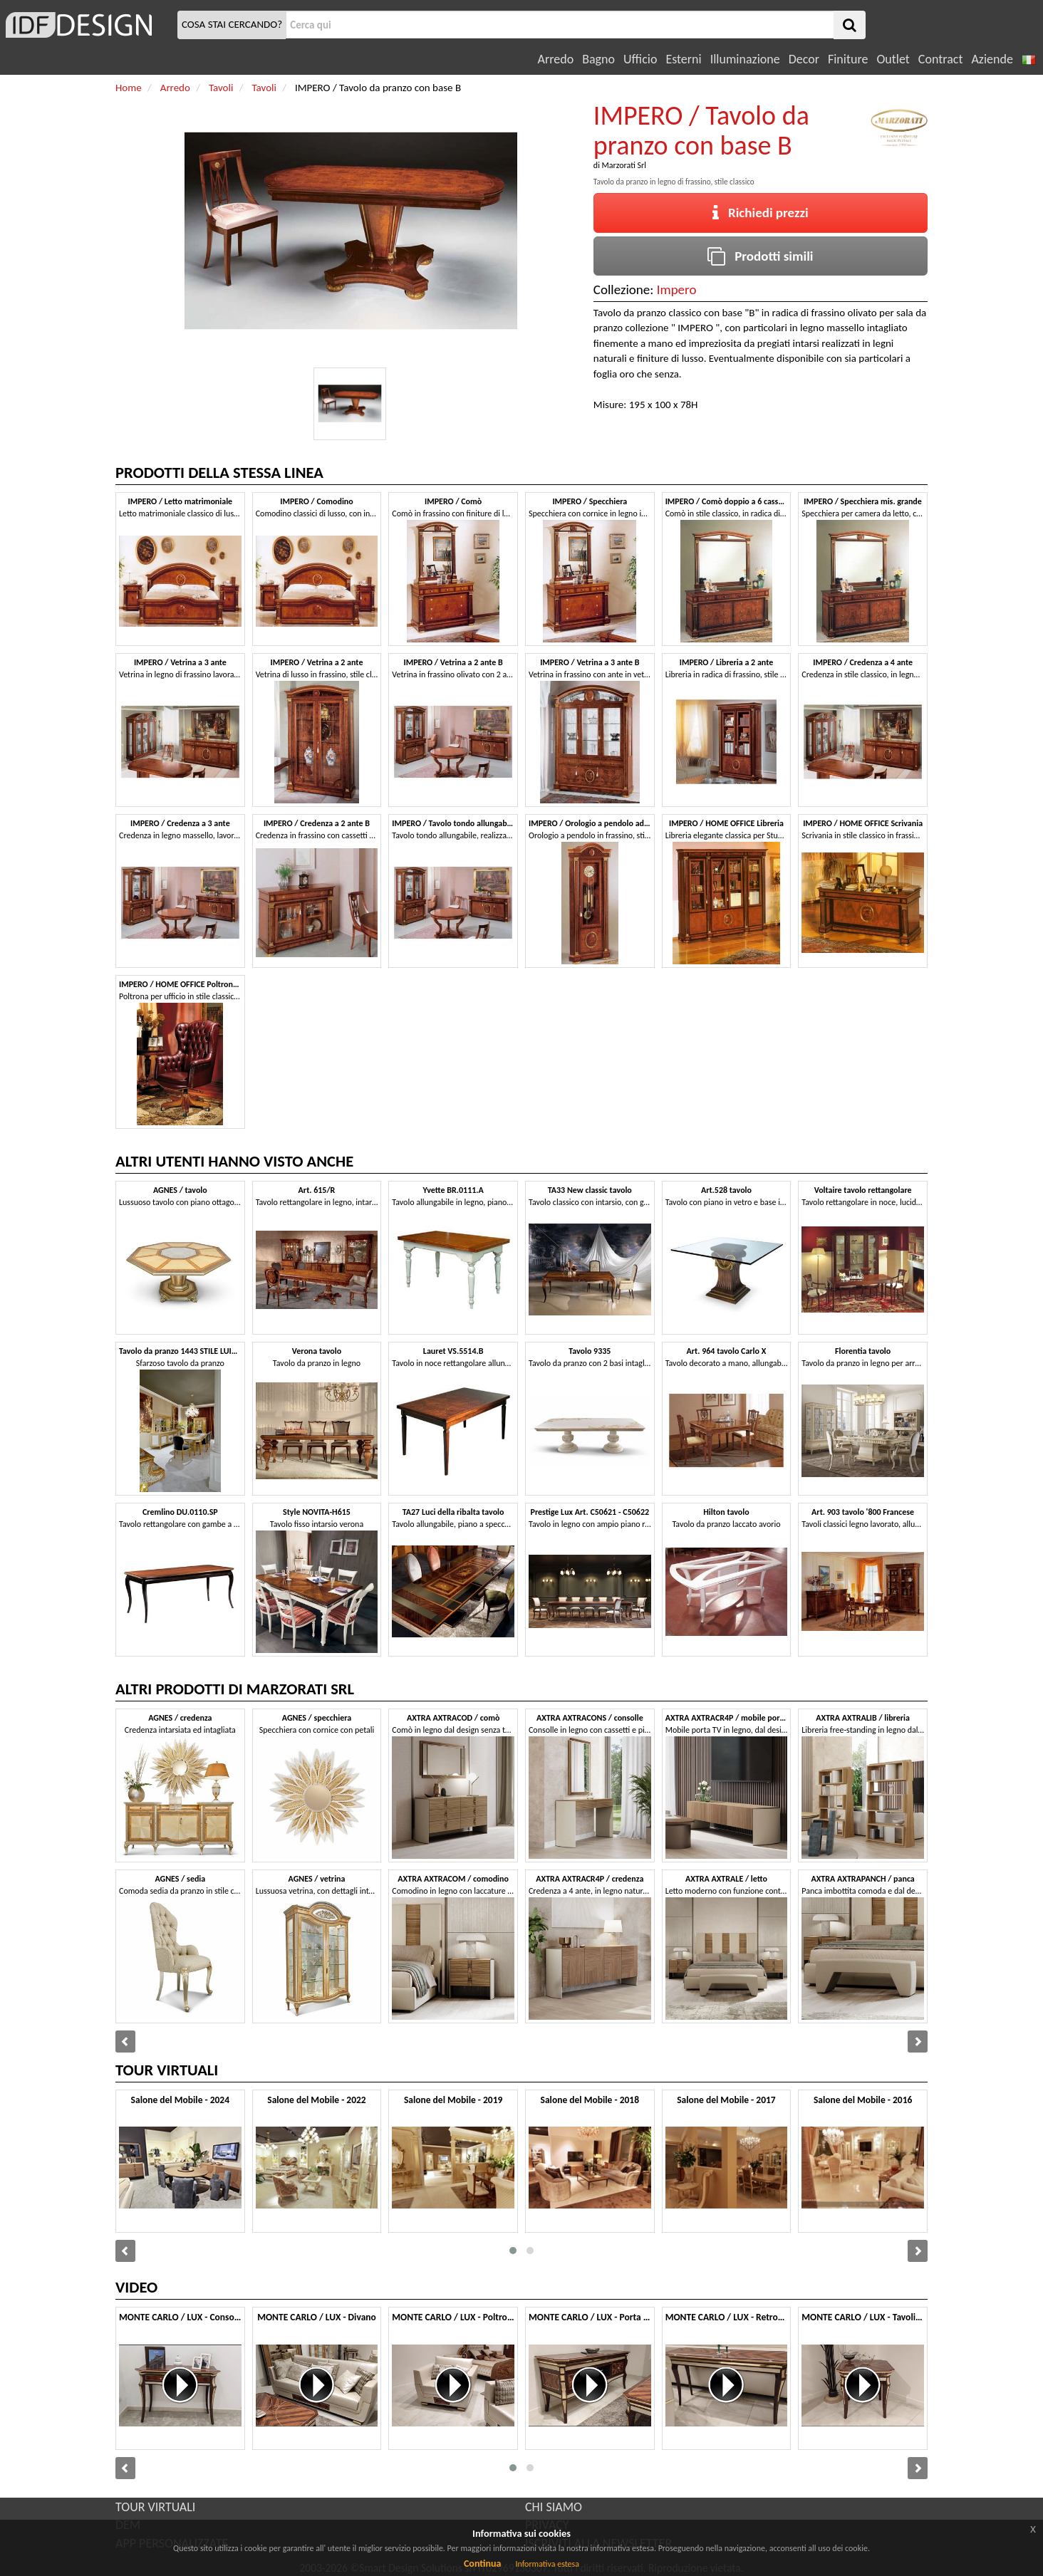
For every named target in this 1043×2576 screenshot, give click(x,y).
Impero (677, 289)
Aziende (991, 59)
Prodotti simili (760, 256)
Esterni (683, 59)
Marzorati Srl (624, 165)
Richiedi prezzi (760, 212)
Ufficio (640, 59)
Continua (482, 2563)
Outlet (892, 59)
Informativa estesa (547, 2564)
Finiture (848, 59)
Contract (940, 59)
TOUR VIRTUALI (155, 2507)
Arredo (556, 59)
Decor (804, 59)
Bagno (598, 59)
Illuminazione (745, 59)
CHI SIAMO (553, 2507)
